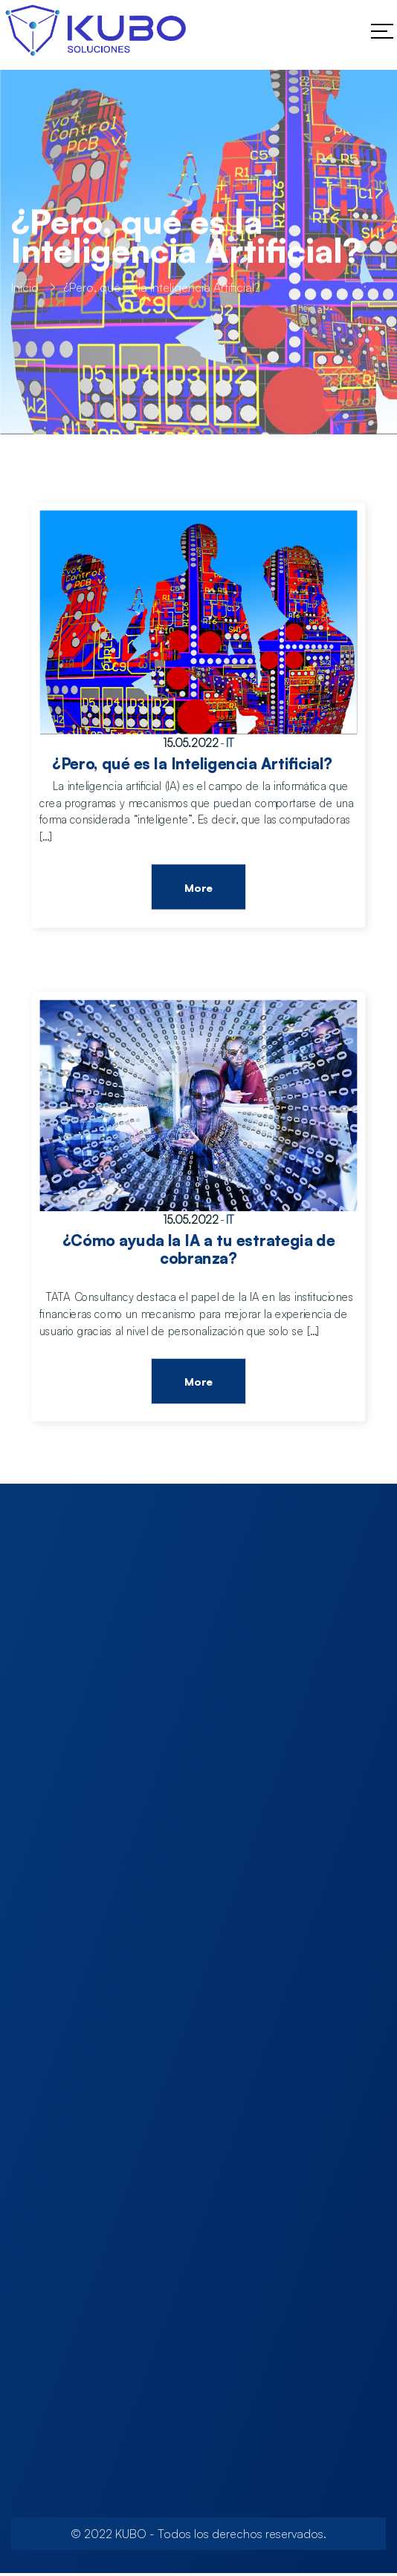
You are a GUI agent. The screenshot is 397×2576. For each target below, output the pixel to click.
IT (230, 743)
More (198, 888)
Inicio (25, 291)
